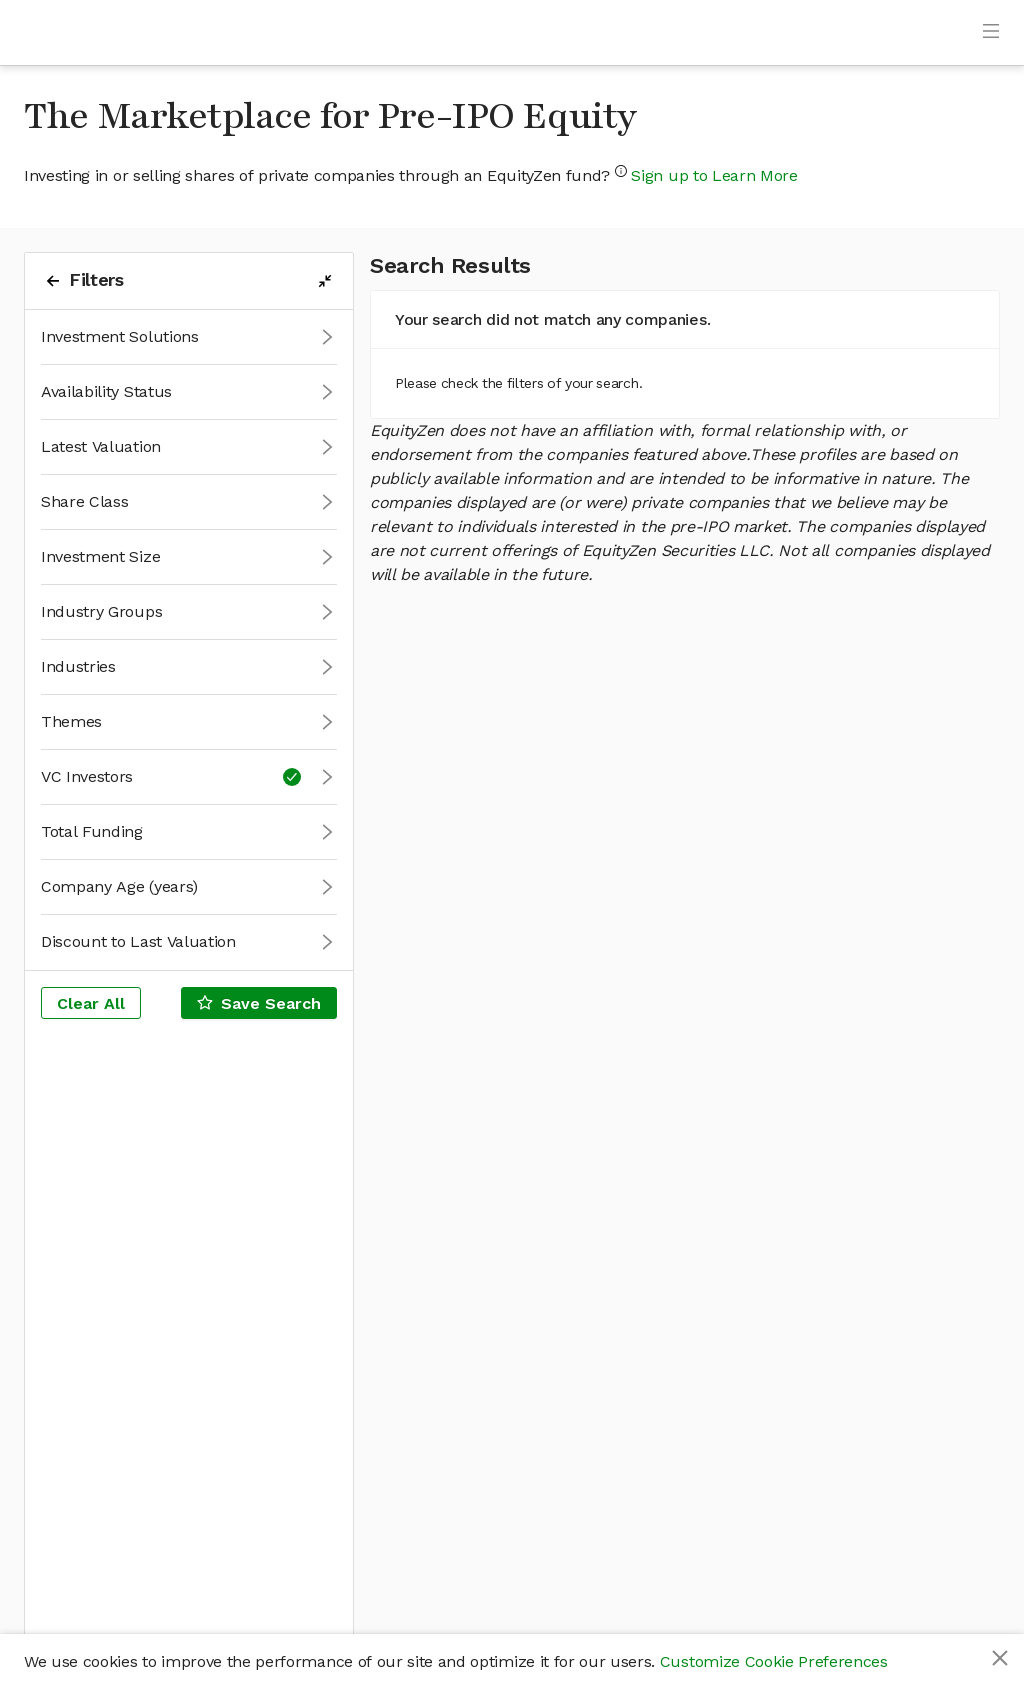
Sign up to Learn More (714, 175)
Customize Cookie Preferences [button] (774, 1661)
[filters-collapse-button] (325, 281)
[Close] (1000, 1658)
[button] (189, 337)
